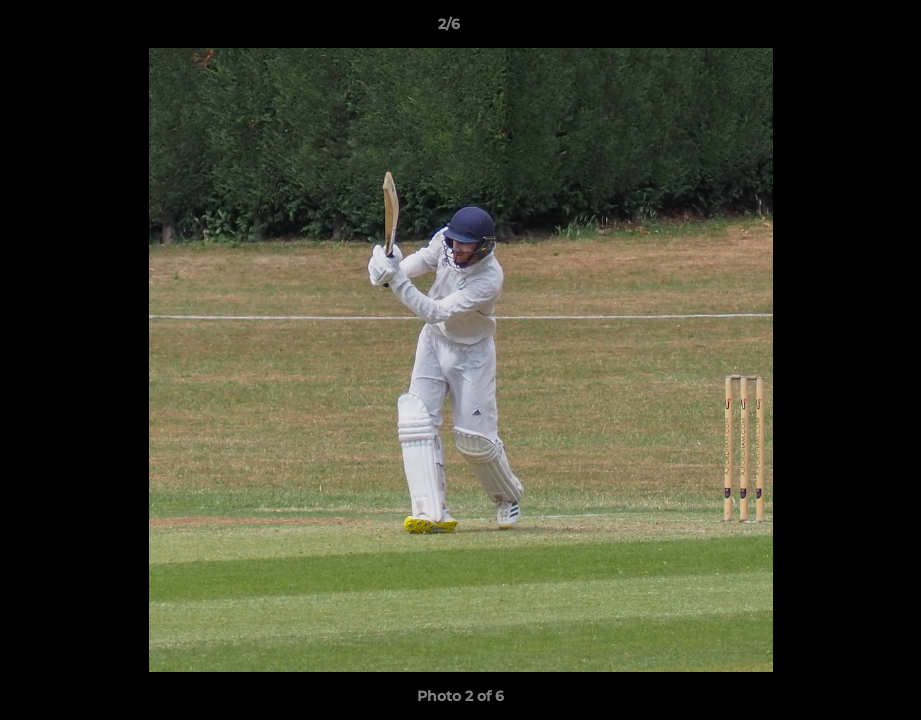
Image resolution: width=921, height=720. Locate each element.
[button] (837, 29)
